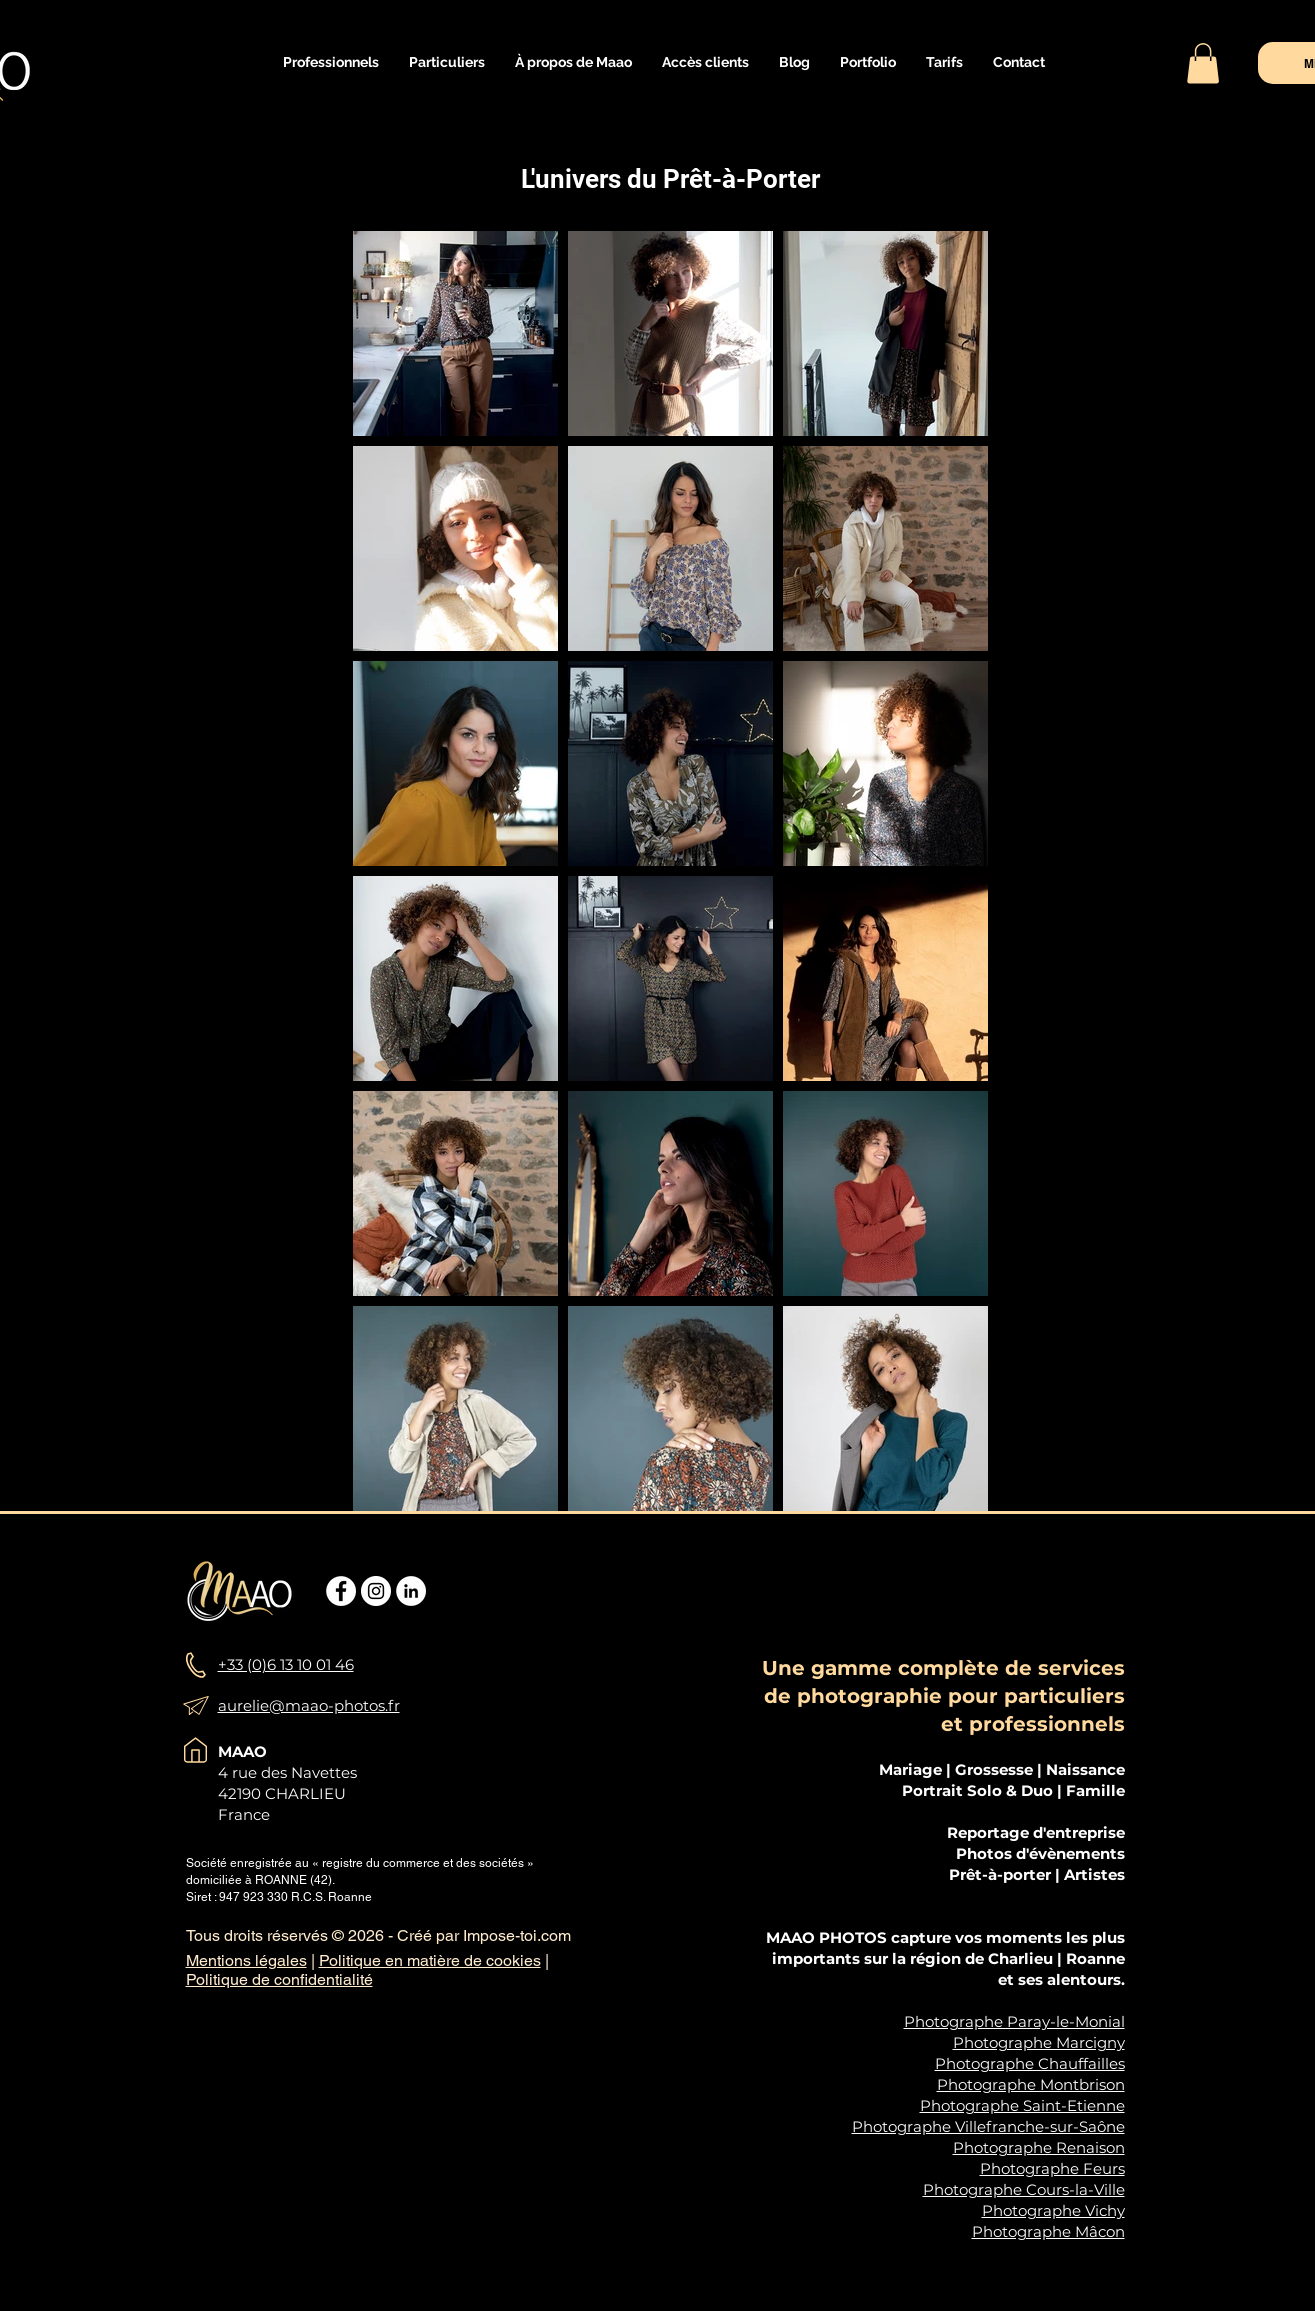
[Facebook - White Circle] (341, 1591)
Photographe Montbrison (1031, 2084)
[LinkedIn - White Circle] (411, 1591)
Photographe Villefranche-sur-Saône (988, 2126)
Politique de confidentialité (279, 1979)
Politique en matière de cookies (430, 1960)
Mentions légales (246, 1960)
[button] (331, 62)
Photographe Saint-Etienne (1022, 2105)
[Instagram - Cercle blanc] (376, 1591)
